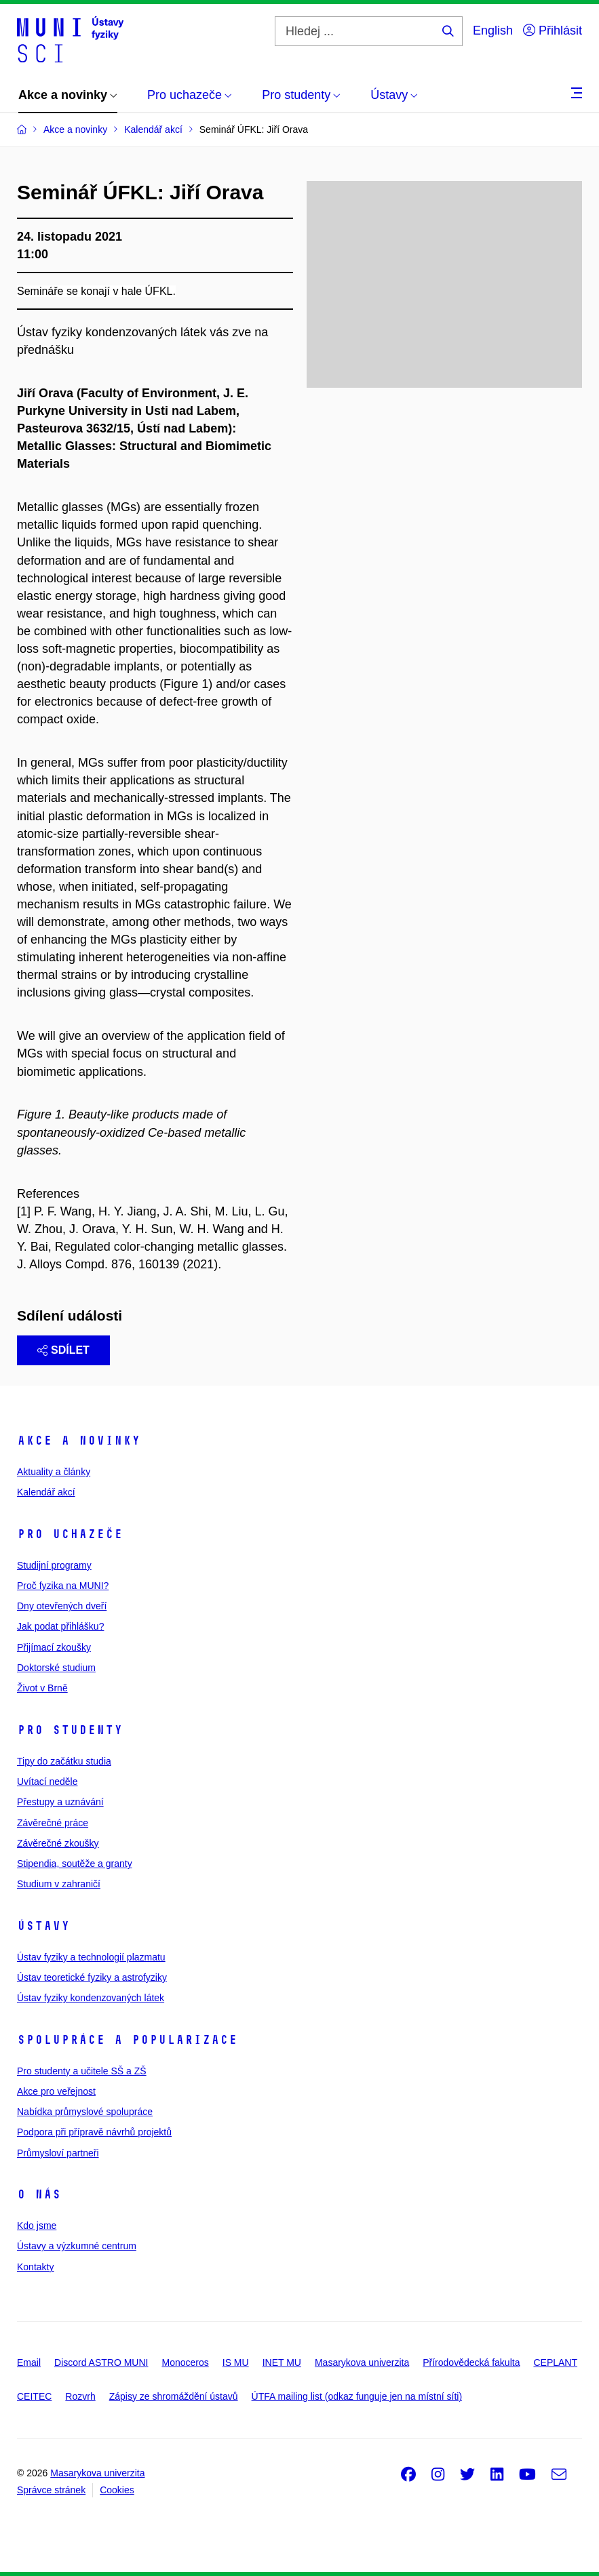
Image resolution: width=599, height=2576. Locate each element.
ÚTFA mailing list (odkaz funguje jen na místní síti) (357, 2396)
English (493, 30)
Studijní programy (54, 1565)
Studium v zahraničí (58, 1883)
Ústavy (43, 1925)
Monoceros (184, 2362)
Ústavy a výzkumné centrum (76, 2245)
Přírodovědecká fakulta (471, 2362)
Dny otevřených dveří (62, 1606)
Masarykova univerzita (362, 2362)
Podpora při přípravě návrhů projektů (94, 2132)
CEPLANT (555, 2362)
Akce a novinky (78, 1440)
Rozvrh (80, 2396)
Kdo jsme (36, 2225)
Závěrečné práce (52, 1822)
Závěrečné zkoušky (58, 1843)
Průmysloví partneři (58, 2153)
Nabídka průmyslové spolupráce (85, 2111)
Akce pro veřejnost (56, 2091)
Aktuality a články (53, 1471)
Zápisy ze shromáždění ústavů (173, 2396)
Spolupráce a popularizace (127, 2039)
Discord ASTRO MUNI (101, 2362)
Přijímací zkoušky (54, 1647)
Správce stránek (51, 2489)
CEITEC (34, 2396)
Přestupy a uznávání (60, 1801)
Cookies (117, 2489)
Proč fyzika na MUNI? (63, 1585)
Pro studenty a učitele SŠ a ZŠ (82, 2071)
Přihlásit (552, 30)
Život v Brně (42, 1688)
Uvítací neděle (47, 1781)
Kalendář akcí (46, 1492)
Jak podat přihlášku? (60, 1626)
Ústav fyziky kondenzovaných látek (90, 1997)
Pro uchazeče (70, 1534)
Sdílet (63, 1350)
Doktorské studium (56, 1667)
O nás (39, 2194)
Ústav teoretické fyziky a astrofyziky (92, 1977)
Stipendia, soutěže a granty (74, 1863)
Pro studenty (70, 1730)
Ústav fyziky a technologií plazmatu (91, 1957)
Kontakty (35, 2266)
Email (29, 2362)
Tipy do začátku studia (64, 1761)
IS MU (236, 2362)
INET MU (282, 2362)
